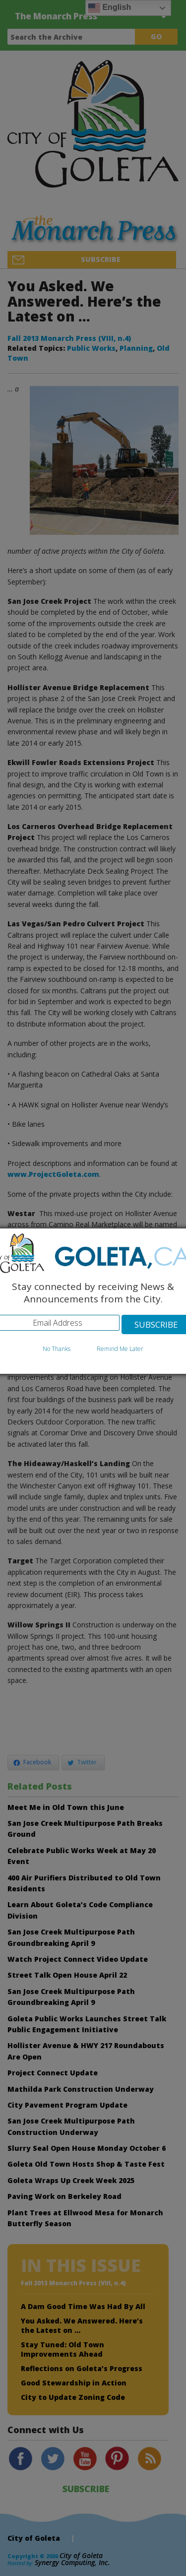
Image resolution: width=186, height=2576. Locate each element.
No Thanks (56, 1349)
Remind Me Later (120, 1349)
